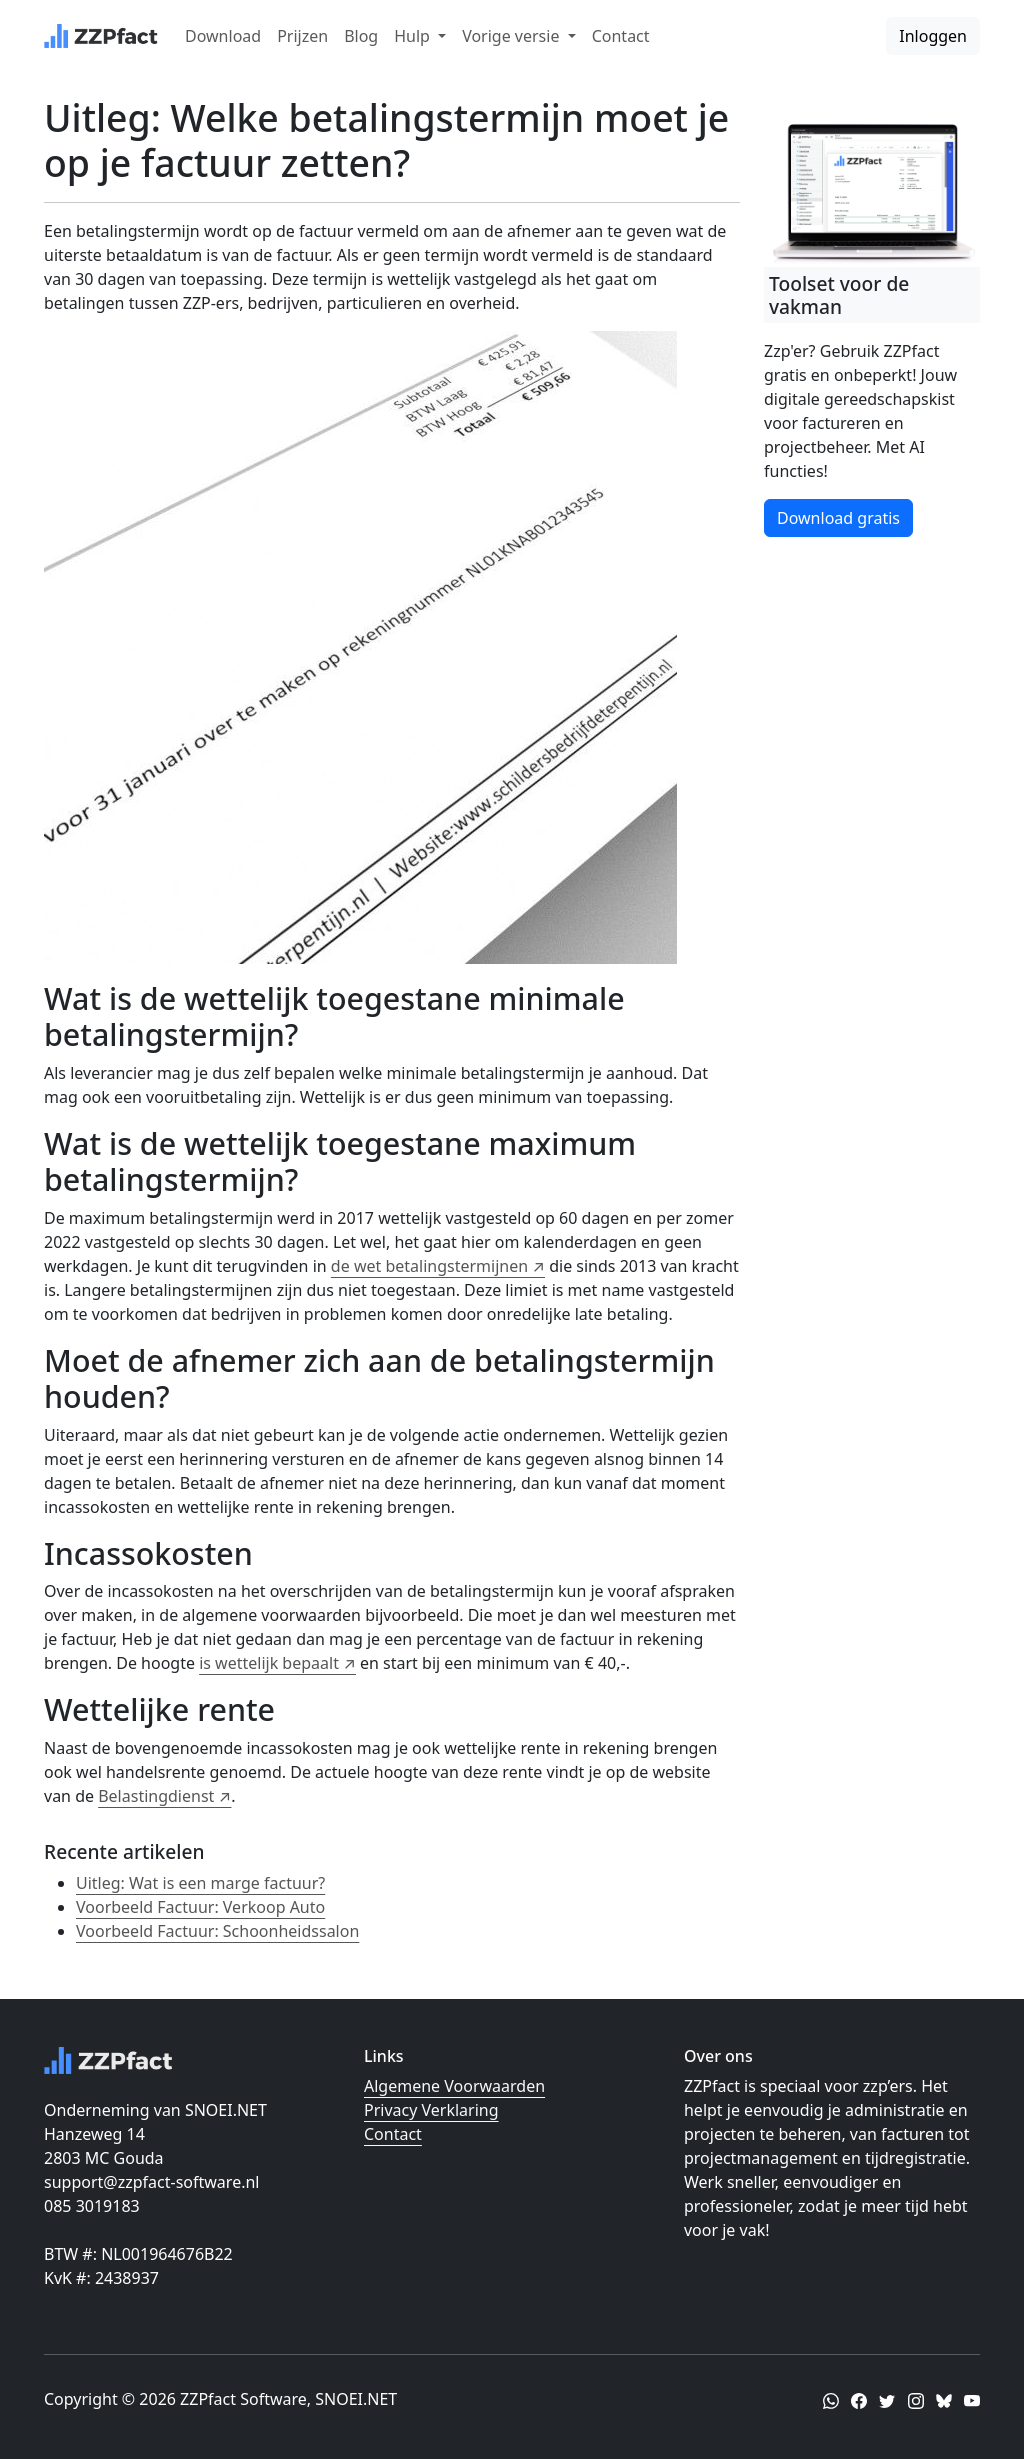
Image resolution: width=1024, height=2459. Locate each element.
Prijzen (302, 36)
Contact (621, 36)
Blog (361, 36)
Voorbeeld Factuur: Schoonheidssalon (217, 1931)
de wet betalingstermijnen (429, 1266)
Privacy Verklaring (431, 2110)
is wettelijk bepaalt (269, 1663)
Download (223, 36)
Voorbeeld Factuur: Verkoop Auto (200, 1907)
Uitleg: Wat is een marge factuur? (200, 1883)
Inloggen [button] (933, 36)
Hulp (414, 36)
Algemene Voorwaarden (454, 2086)
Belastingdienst (156, 1796)
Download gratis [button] (838, 518)
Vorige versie (512, 36)
